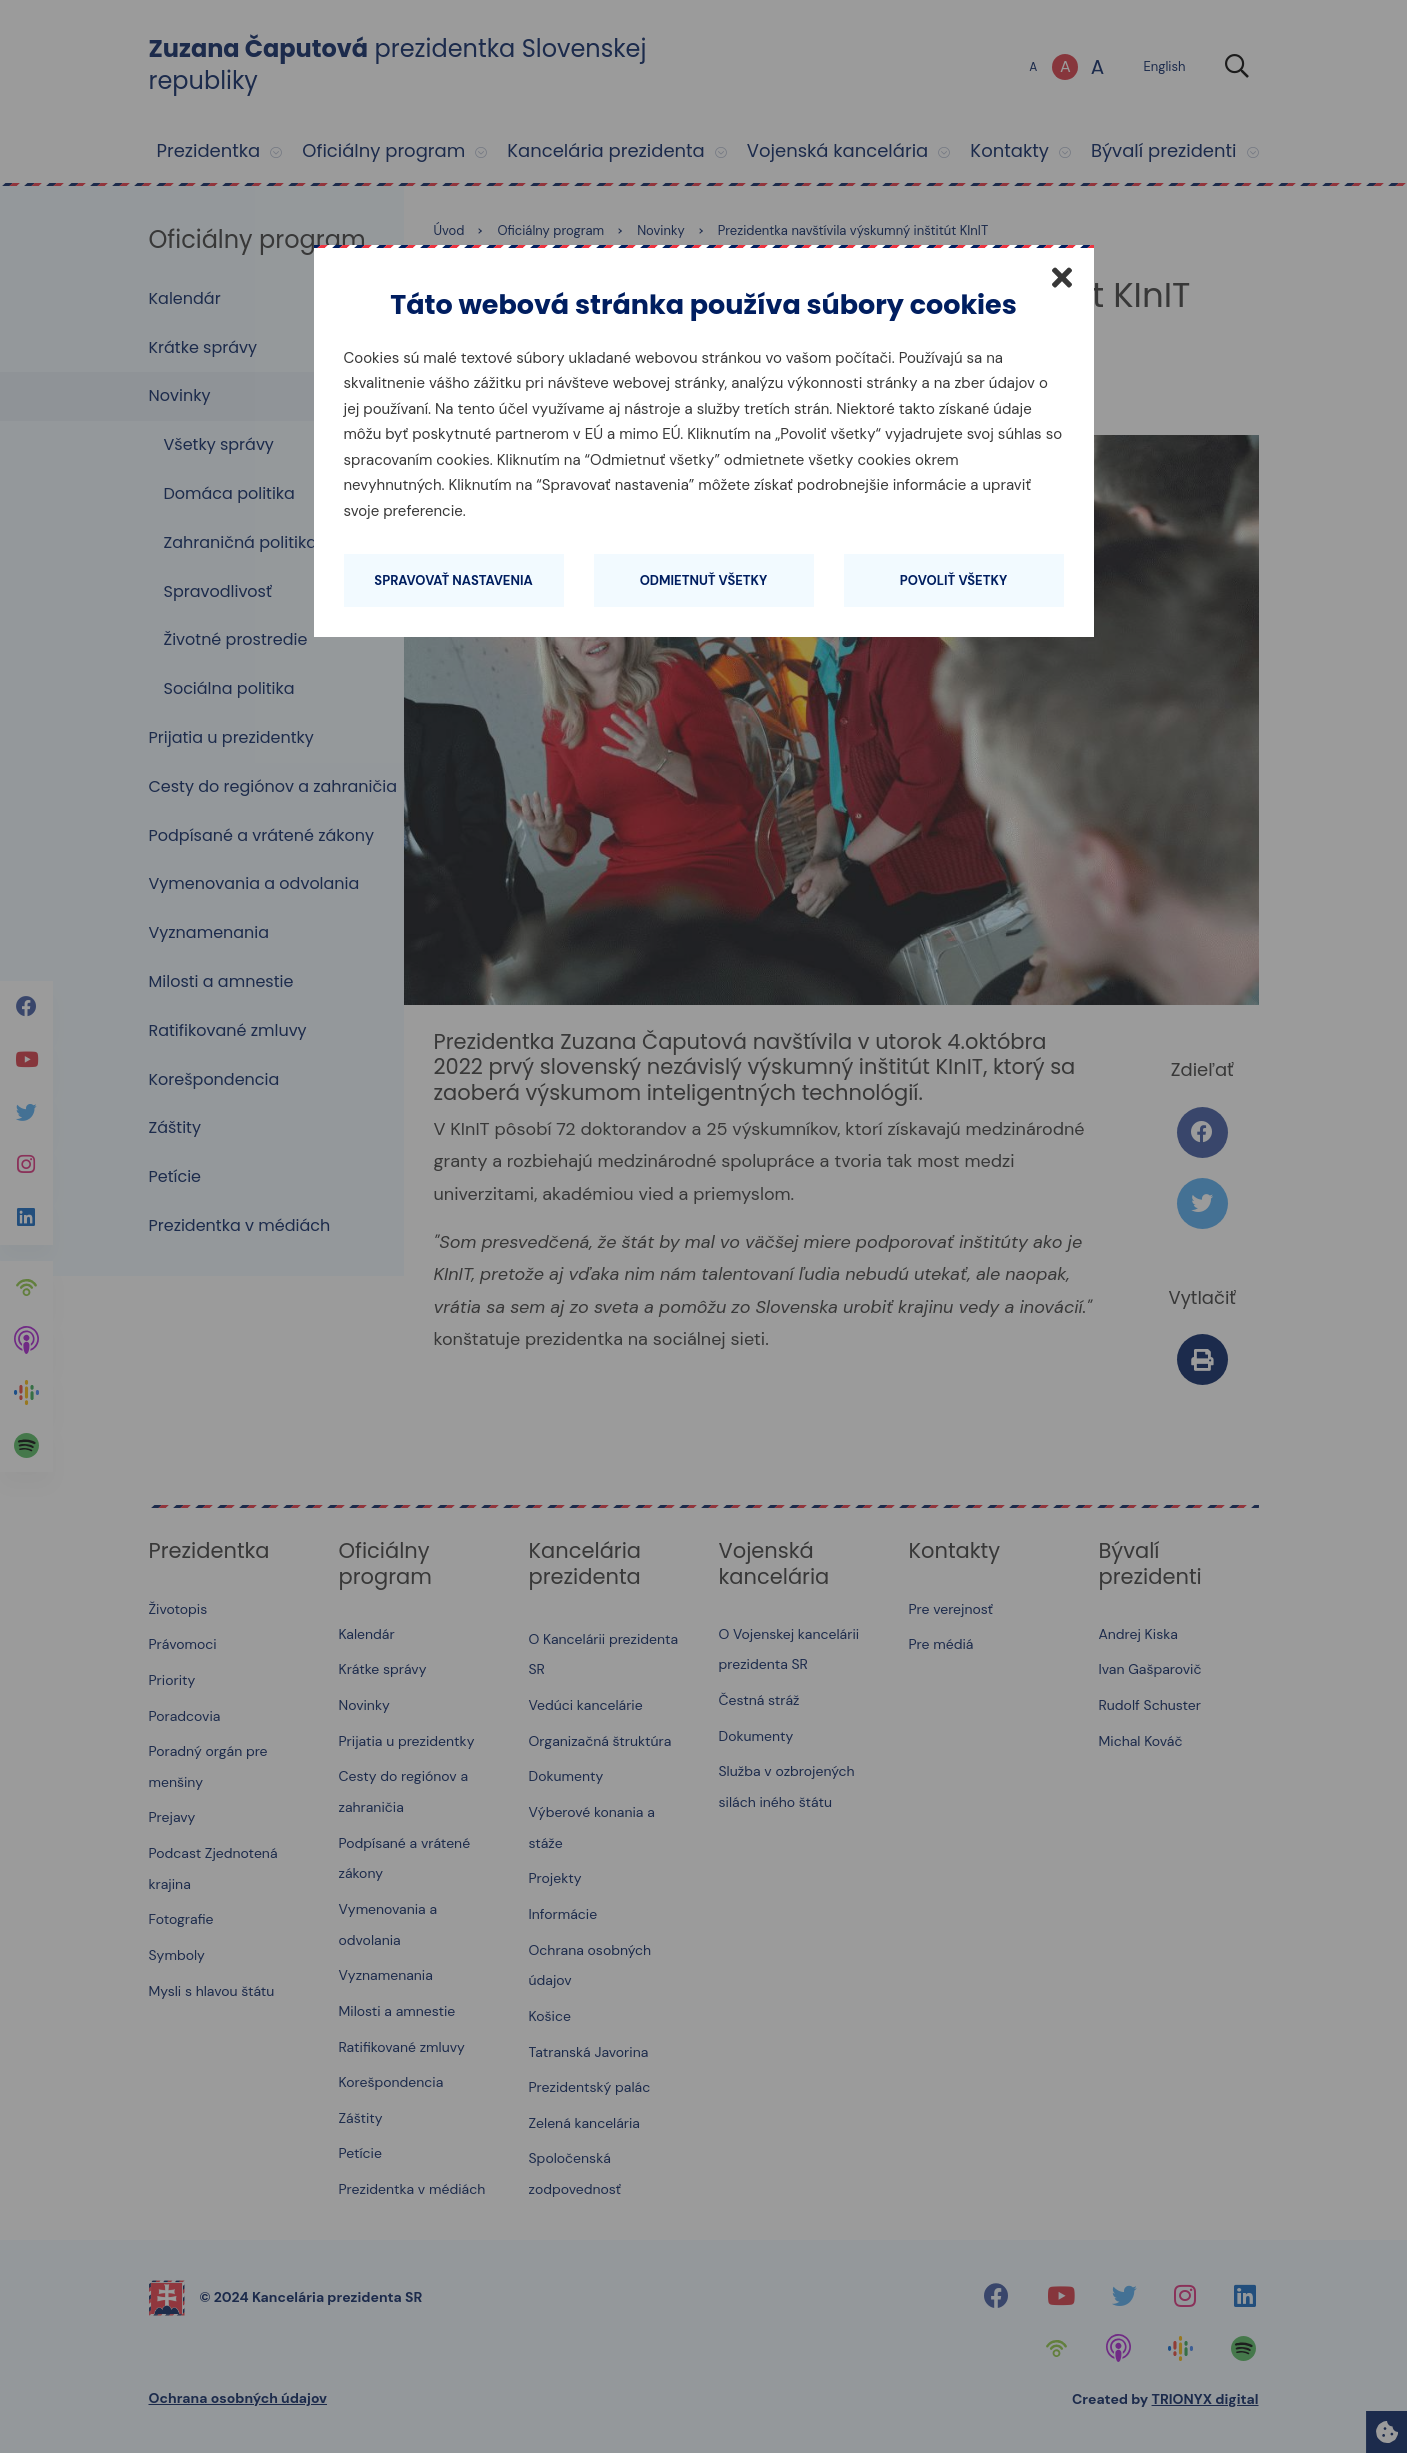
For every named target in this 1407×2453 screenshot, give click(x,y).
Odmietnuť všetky (704, 580)
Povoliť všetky (953, 580)
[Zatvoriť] (1062, 277)
